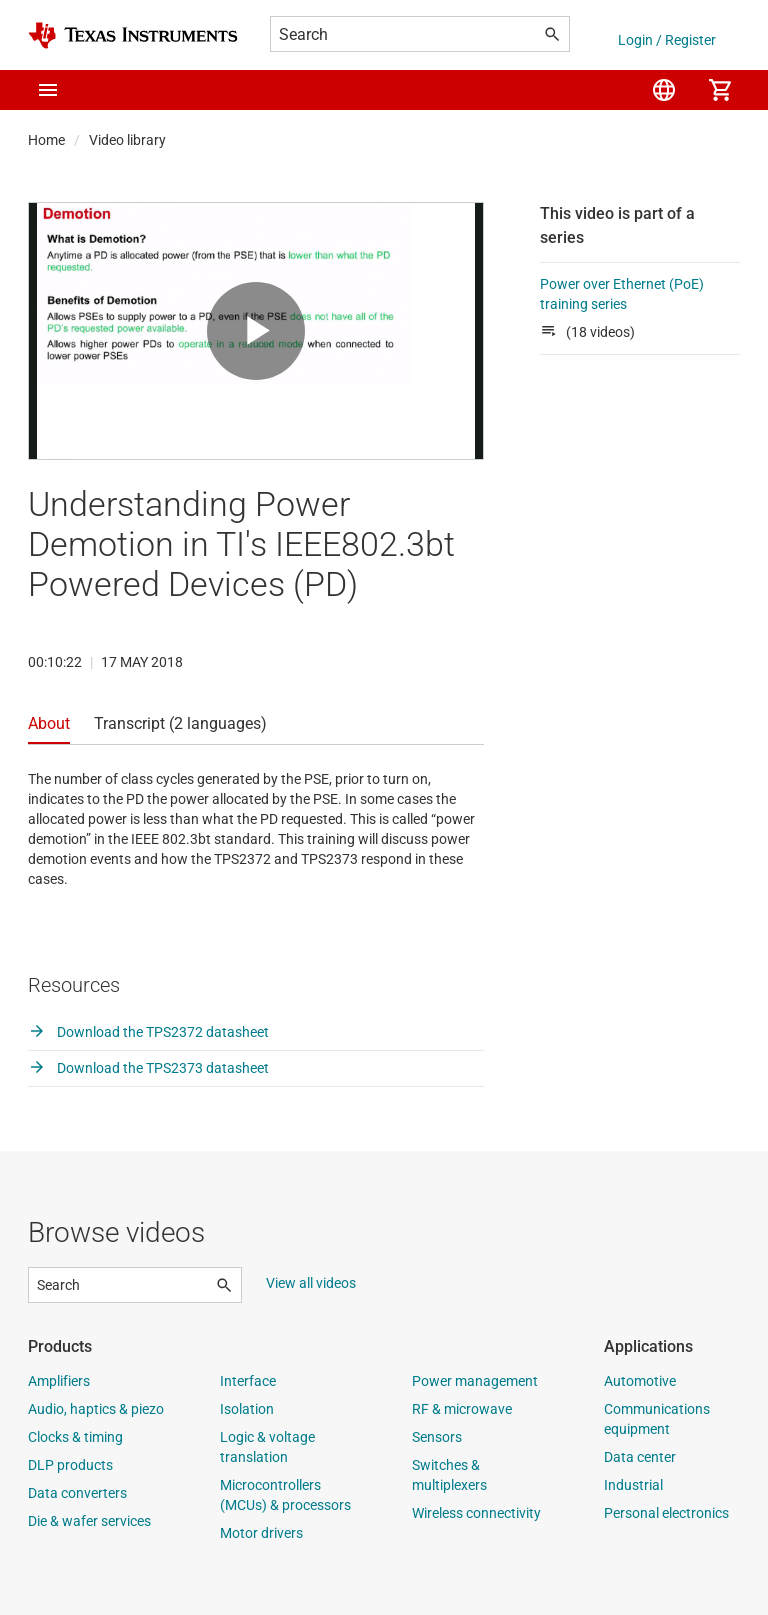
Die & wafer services (89, 1521)
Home (46, 140)
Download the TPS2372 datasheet (148, 1032)
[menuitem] (664, 90)
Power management (475, 1381)
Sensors (437, 1437)
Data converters (77, 1493)
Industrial (633, 1485)
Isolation (247, 1409)
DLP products (70, 1465)
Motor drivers (261, 1533)
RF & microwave (462, 1409)
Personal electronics (666, 1513)
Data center (640, 1457)
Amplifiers (59, 1381)
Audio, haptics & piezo (96, 1409)
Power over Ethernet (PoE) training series (622, 294)
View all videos (311, 1283)
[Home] (133, 35)
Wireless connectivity (476, 1513)
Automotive (640, 1381)
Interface (248, 1381)
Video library (127, 140)
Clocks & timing (75, 1437)
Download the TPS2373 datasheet (148, 1068)
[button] (48, 90)
